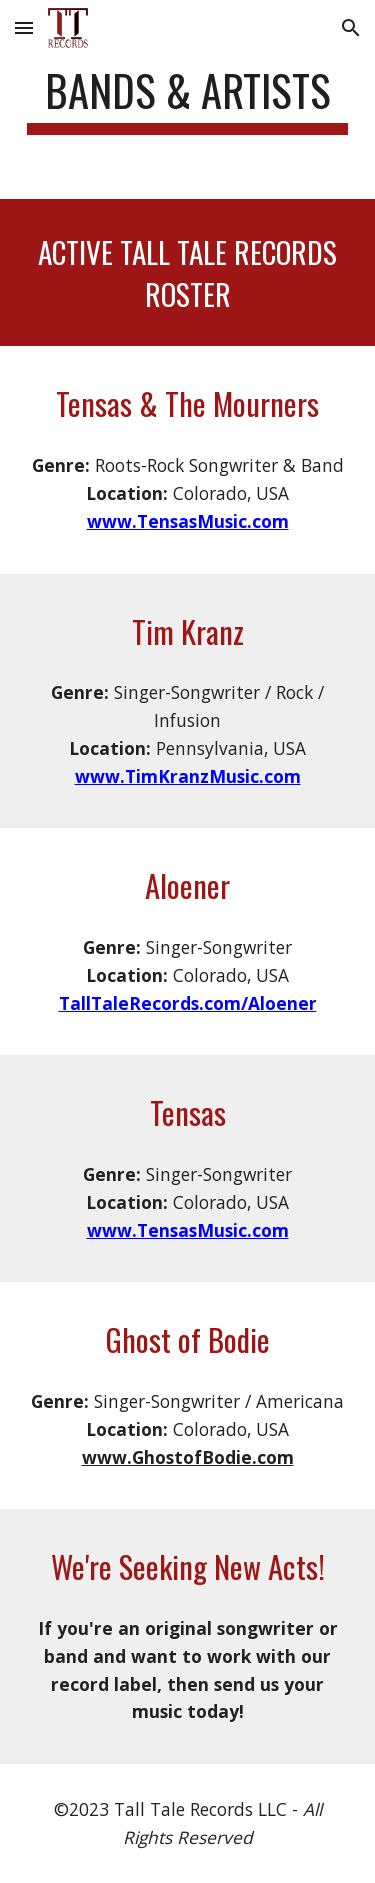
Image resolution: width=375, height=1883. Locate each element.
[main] (188, 99)
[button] (24, 27)
